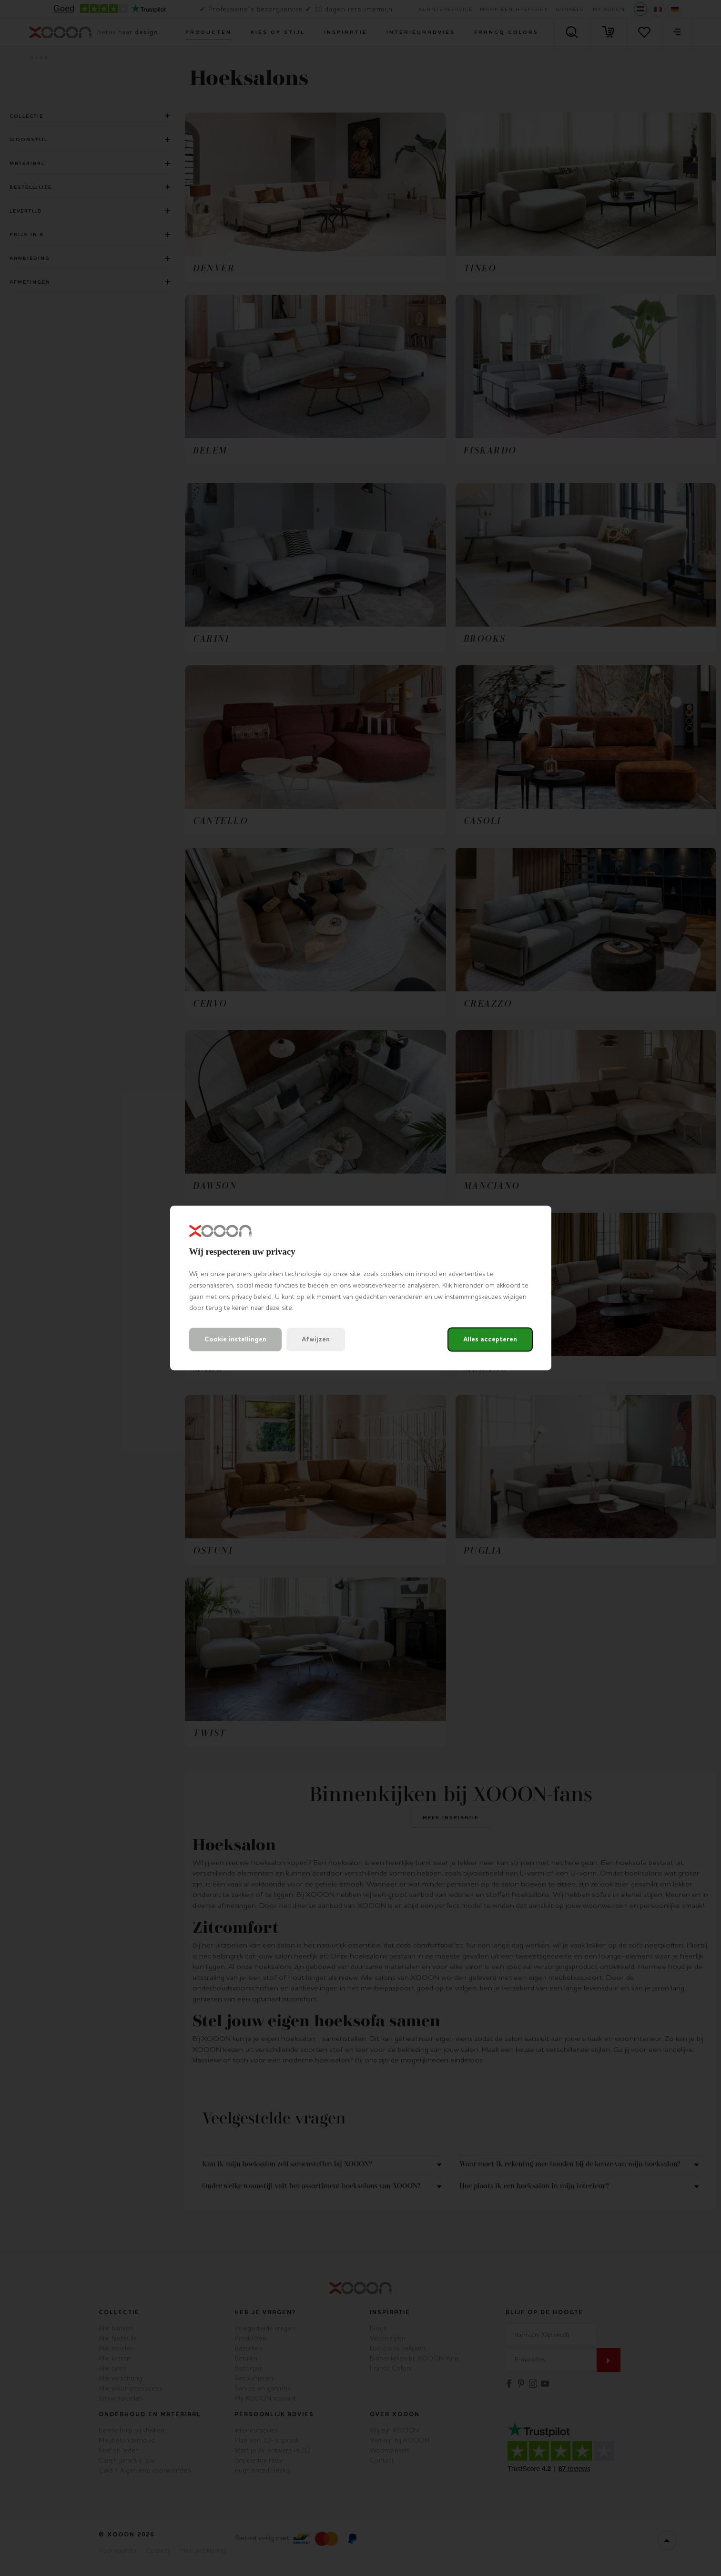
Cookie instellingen (235, 1339)
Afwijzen (316, 1339)
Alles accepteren (490, 1339)
